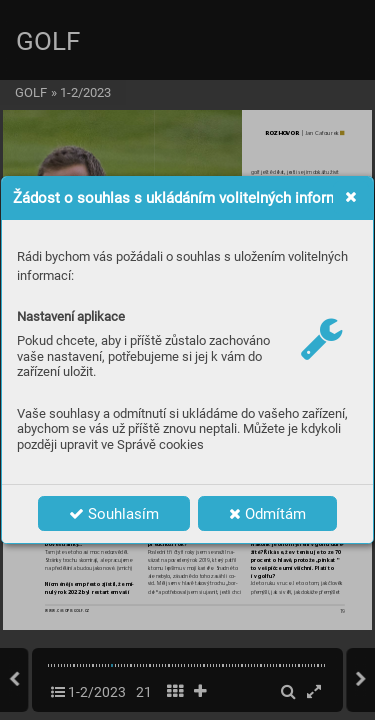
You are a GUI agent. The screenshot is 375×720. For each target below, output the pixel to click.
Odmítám (267, 514)
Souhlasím (114, 514)
